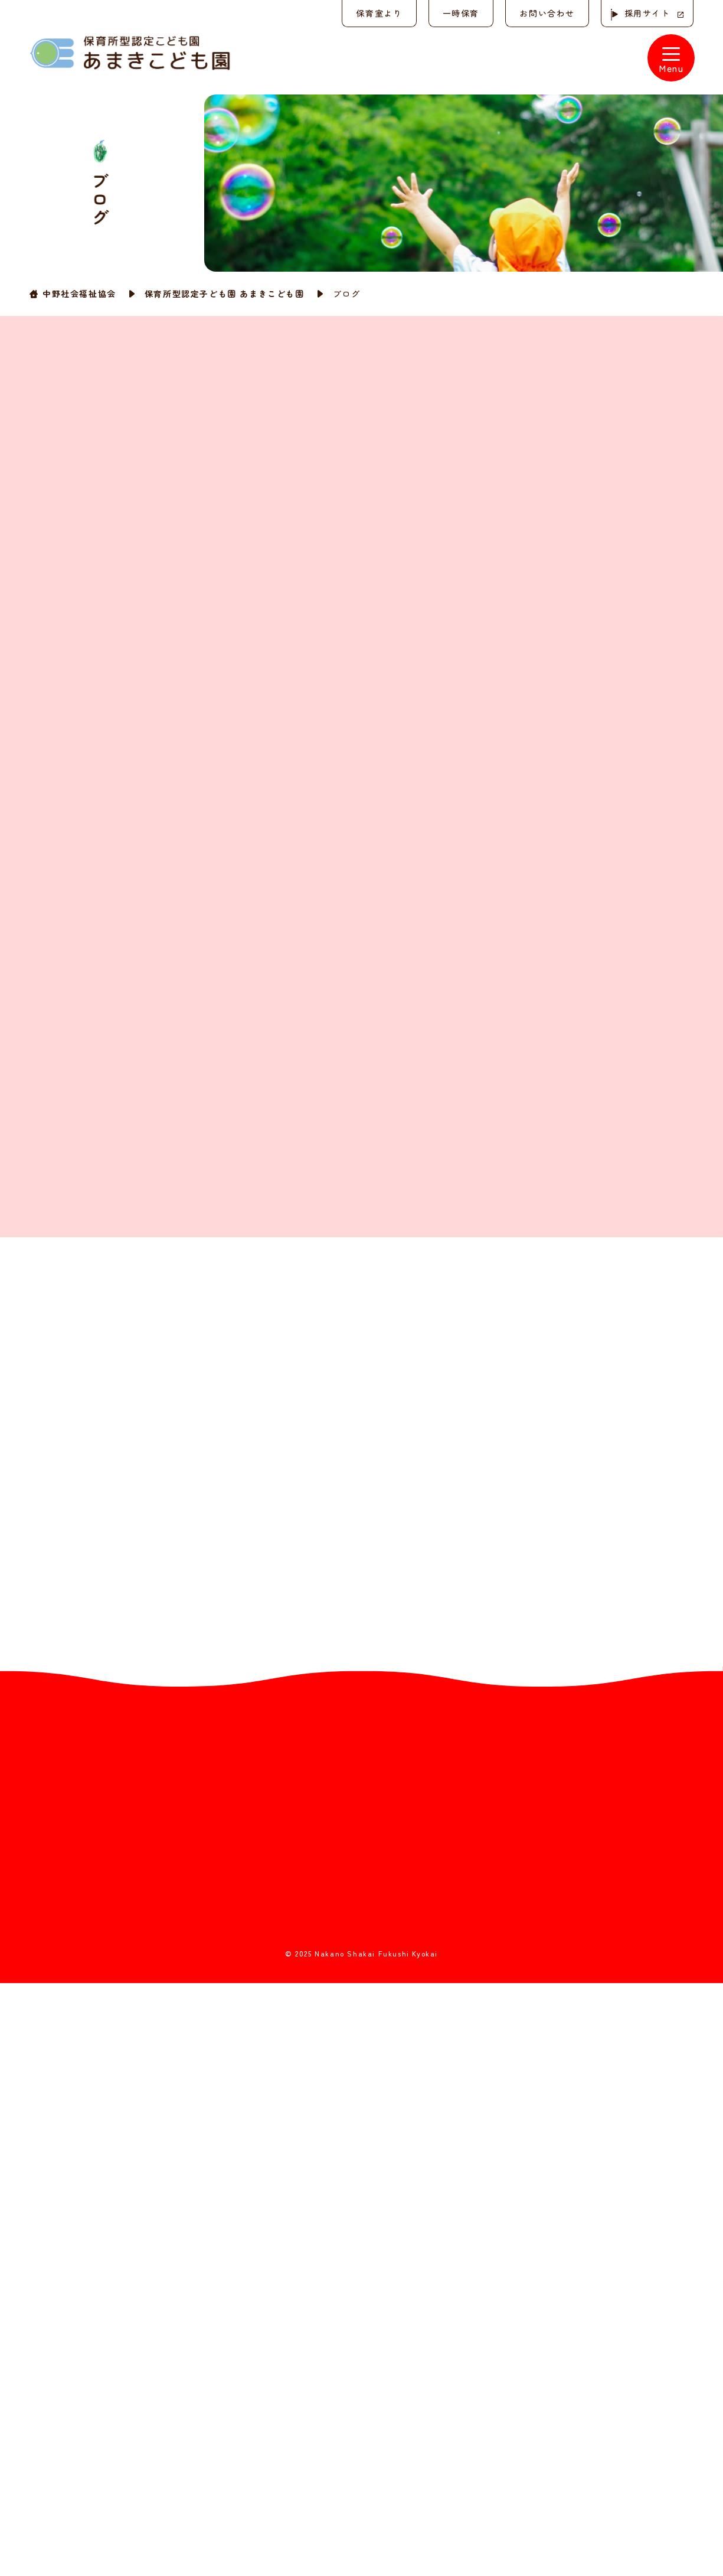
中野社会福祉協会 (79, 293)
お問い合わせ (544, 13)
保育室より (375, 13)
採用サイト (646, 13)
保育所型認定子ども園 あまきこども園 (225, 293)
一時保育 (457, 13)
